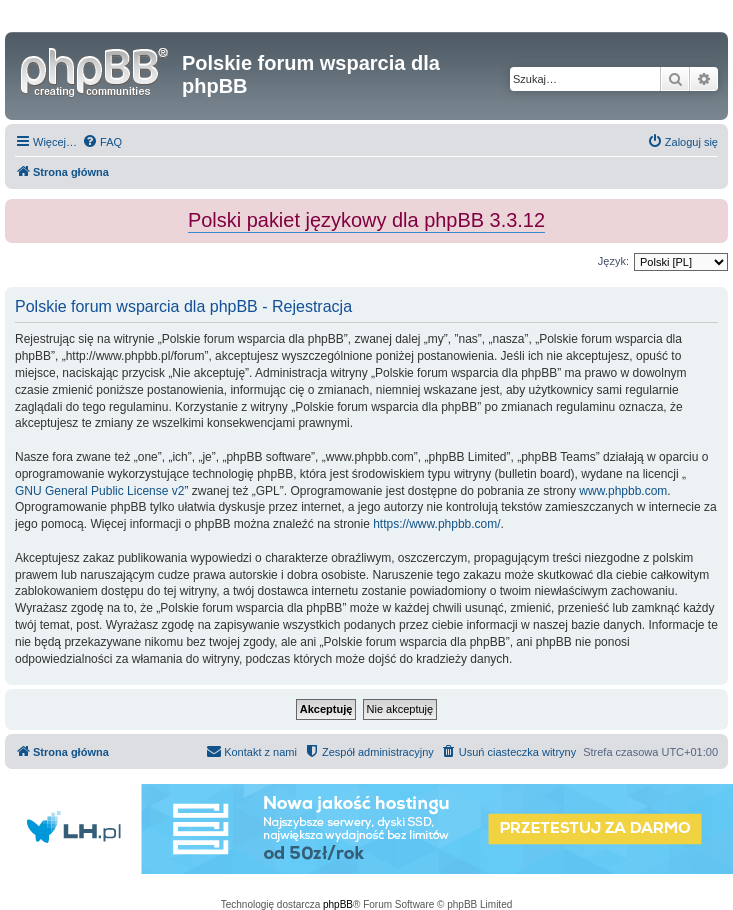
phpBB (338, 904)
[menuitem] (102, 142)
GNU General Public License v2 (99, 491)
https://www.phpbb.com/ (436, 524)
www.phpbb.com (623, 491)
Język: (613, 261)
